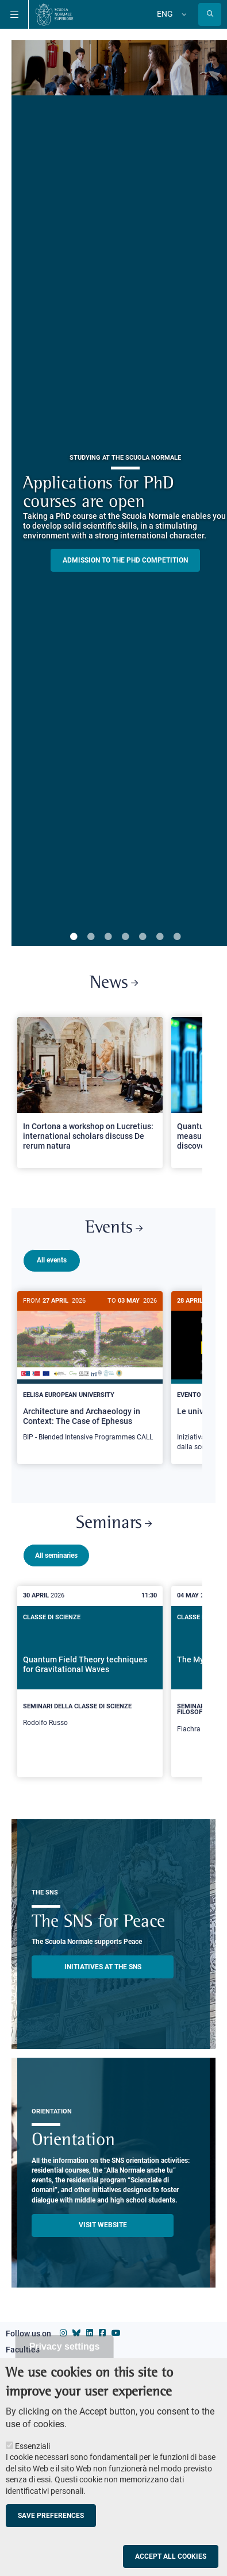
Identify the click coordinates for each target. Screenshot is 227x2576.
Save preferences (51, 2516)
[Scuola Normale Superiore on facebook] (102, 2328)
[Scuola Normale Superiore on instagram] (63, 2328)
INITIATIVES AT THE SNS (102, 1962)
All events (52, 1260)
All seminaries (56, 1551)
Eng (165, 13)
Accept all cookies (170, 2556)
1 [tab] (73, 937)
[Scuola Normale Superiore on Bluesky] (76, 2328)
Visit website (103, 2220)
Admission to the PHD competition (125, 560)
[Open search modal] (209, 14)
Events (114, 1228)
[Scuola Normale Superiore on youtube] (116, 2328)
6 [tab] (160, 937)
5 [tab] (142, 937)
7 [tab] (177, 937)
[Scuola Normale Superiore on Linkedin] (89, 2328)
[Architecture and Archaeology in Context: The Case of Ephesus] (90, 1372)
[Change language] (183, 14)
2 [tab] (91, 937)
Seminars (114, 1519)
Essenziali (32, 2446)
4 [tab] (125, 937)
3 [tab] (108, 937)
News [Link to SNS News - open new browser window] (114, 983)
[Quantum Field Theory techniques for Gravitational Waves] (90, 1673)
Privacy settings (64, 2346)
